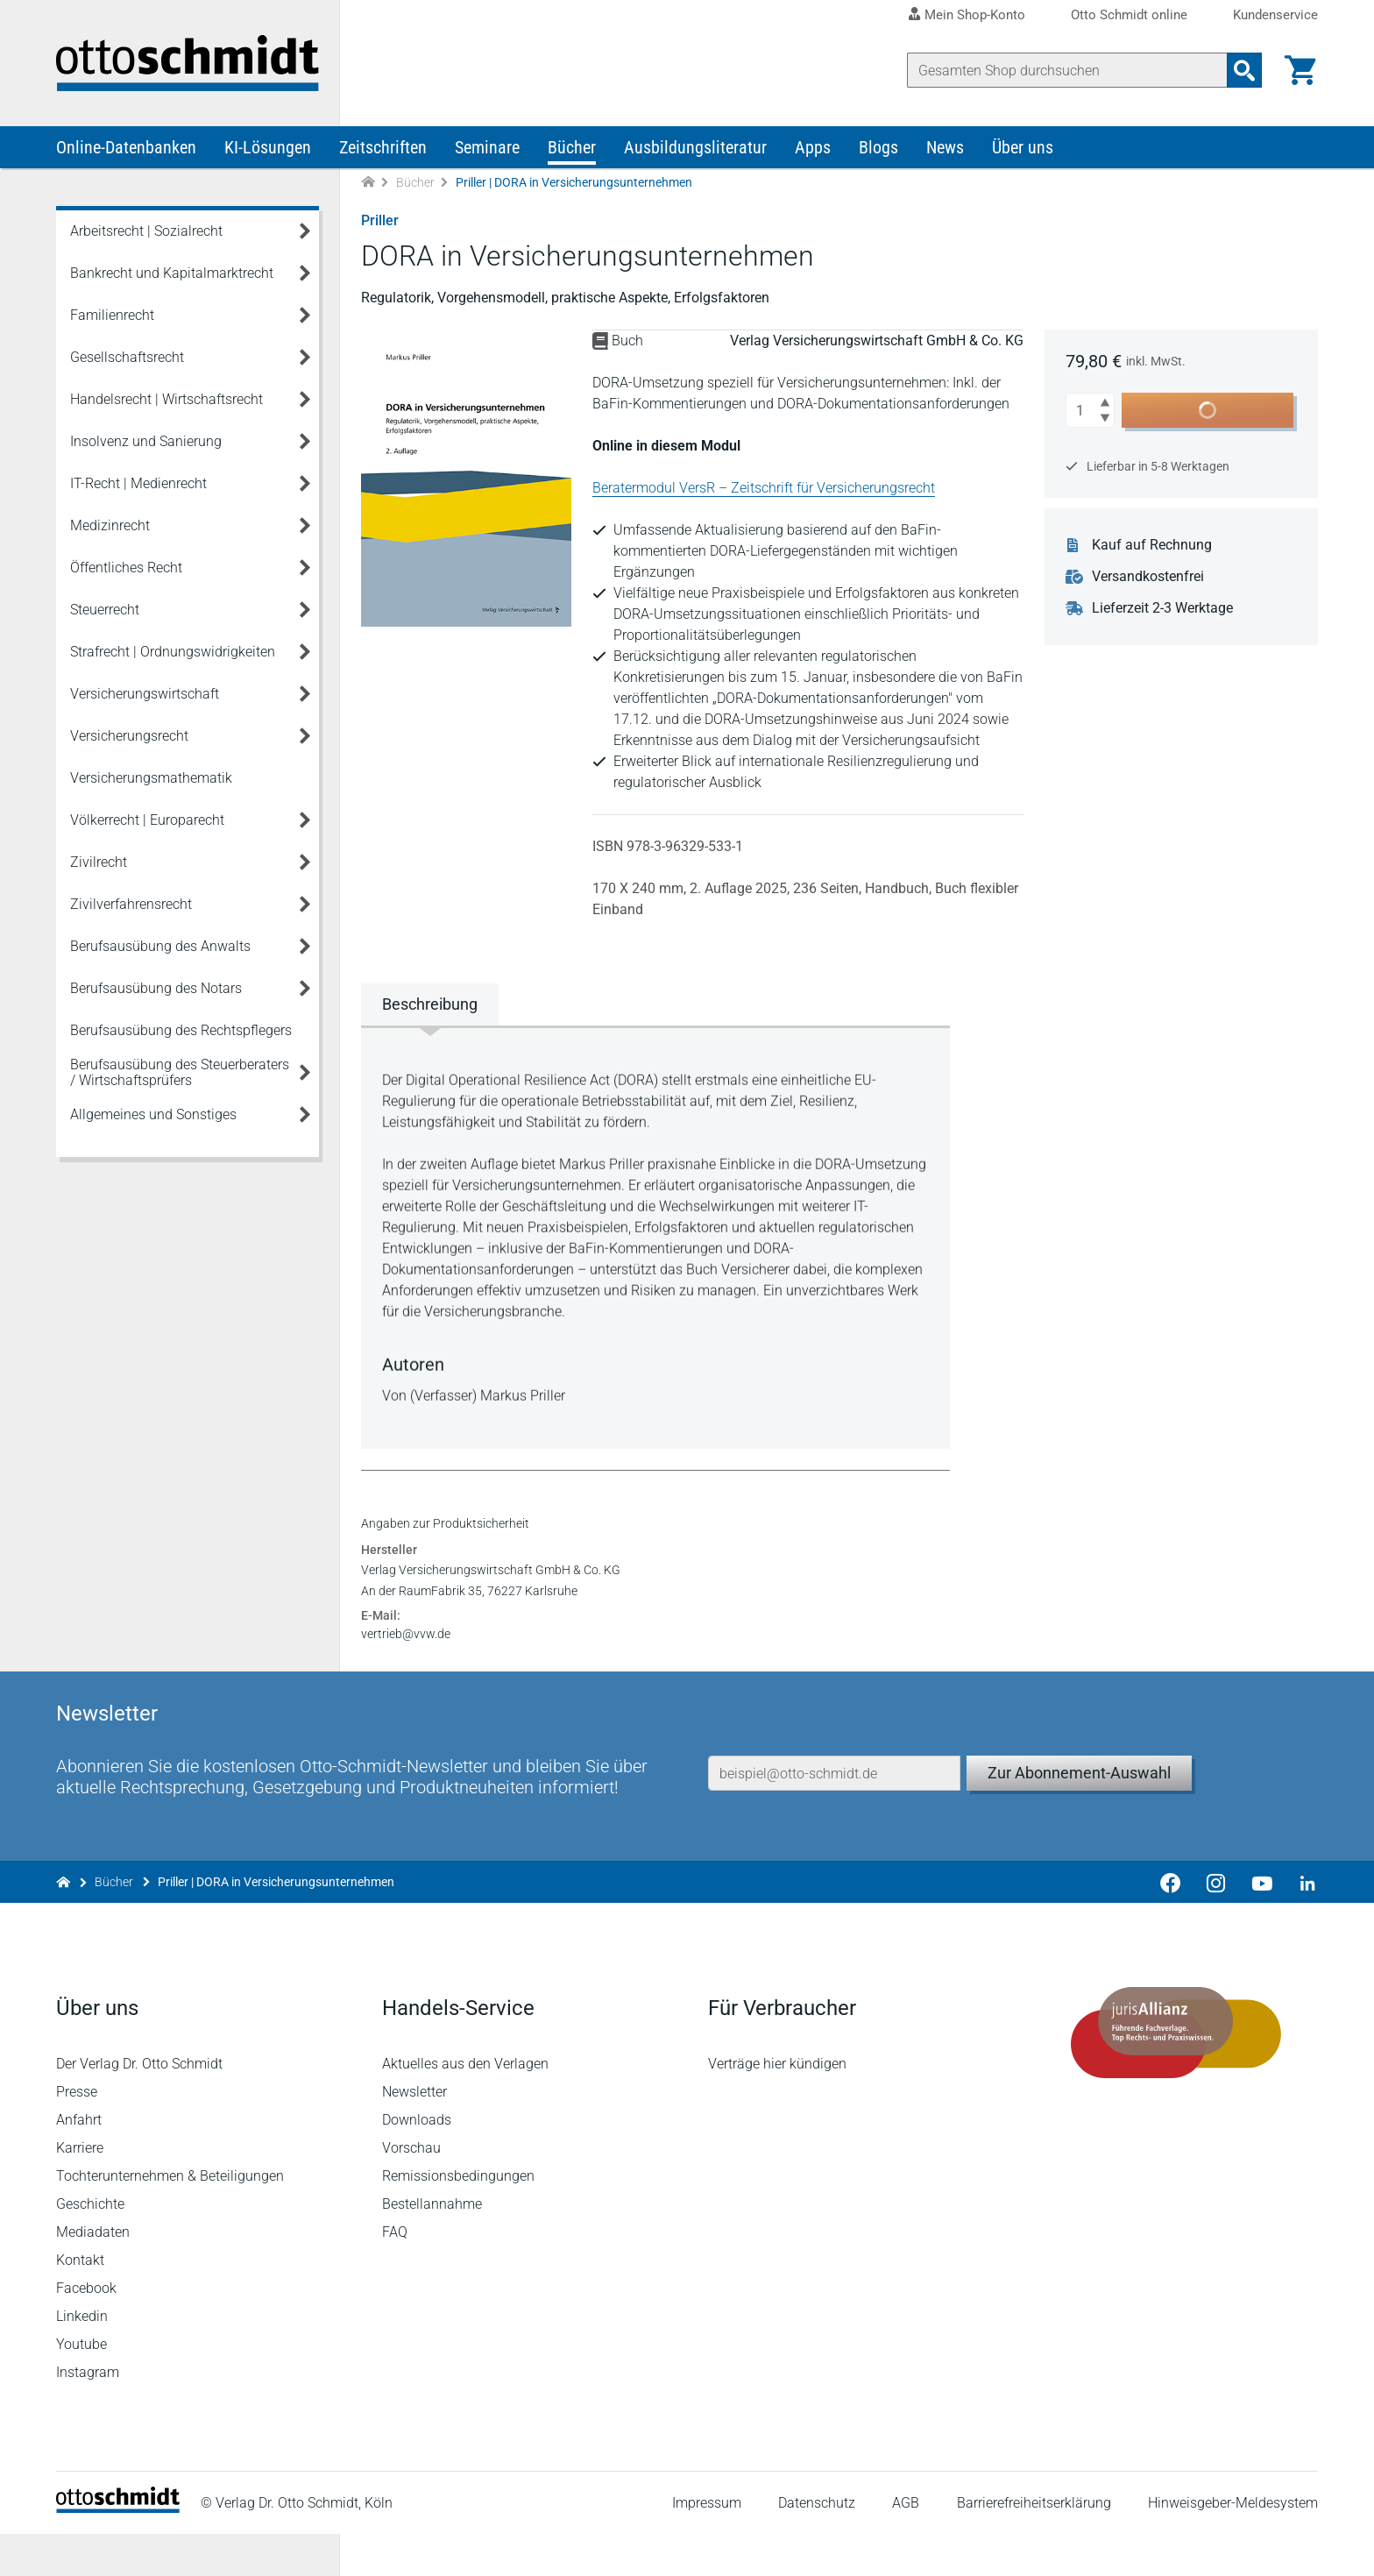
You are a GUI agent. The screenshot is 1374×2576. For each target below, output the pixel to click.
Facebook (86, 2330)
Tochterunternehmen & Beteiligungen (170, 2218)
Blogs (878, 147)
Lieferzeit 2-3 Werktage (1162, 608)
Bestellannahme (432, 2246)
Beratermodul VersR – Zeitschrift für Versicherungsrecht (763, 487)
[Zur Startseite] (368, 183)
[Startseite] (118, 2550)
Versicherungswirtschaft (144, 693)
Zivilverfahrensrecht (131, 904)
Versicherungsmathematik (151, 778)
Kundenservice (1275, 15)
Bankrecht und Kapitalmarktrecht (171, 273)
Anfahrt (79, 2162)
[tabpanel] (655, 1235)
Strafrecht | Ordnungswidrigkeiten (172, 651)
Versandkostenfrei (1148, 576)
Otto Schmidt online (1129, 15)
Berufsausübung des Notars (156, 988)
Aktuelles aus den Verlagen (465, 2105)
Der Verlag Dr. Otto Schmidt (139, 2105)
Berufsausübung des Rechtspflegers (181, 1030)
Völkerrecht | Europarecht (147, 820)
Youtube (81, 2386)
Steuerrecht (104, 609)
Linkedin (82, 2358)
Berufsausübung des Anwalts (160, 946)
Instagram (87, 2414)
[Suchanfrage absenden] (1244, 70)
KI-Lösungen (267, 147)
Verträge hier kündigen (777, 2105)
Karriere (79, 2190)
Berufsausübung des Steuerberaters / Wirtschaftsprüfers (179, 1072)
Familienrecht (112, 315)
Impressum (706, 2545)
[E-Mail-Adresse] (834, 1815)
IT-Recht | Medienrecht (138, 483)
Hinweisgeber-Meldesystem (1233, 2545)
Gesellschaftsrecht (127, 357)
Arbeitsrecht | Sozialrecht (146, 231)
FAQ (394, 2274)
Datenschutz (816, 2545)
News (945, 147)
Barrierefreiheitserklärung (1034, 2545)
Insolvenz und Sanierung (146, 441)
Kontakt (80, 2302)
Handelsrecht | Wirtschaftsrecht (166, 399)
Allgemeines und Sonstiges (153, 1114)
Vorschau (411, 2190)
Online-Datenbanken (126, 147)
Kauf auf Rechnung (1152, 545)
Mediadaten (93, 2274)
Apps (813, 147)
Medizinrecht (110, 525)
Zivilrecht (98, 862)
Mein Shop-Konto (974, 15)
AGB (905, 2545)
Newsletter (414, 2133)
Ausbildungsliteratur (695, 147)
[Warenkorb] (1300, 70)
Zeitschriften (383, 147)
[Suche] (1067, 70)
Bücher (572, 147)
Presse (76, 2133)
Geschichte (90, 2246)
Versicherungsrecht (129, 735)
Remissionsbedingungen (458, 2218)
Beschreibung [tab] (430, 1004)
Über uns (1022, 147)
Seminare (487, 147)
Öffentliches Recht (126, 567)
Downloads (416, 2162)
